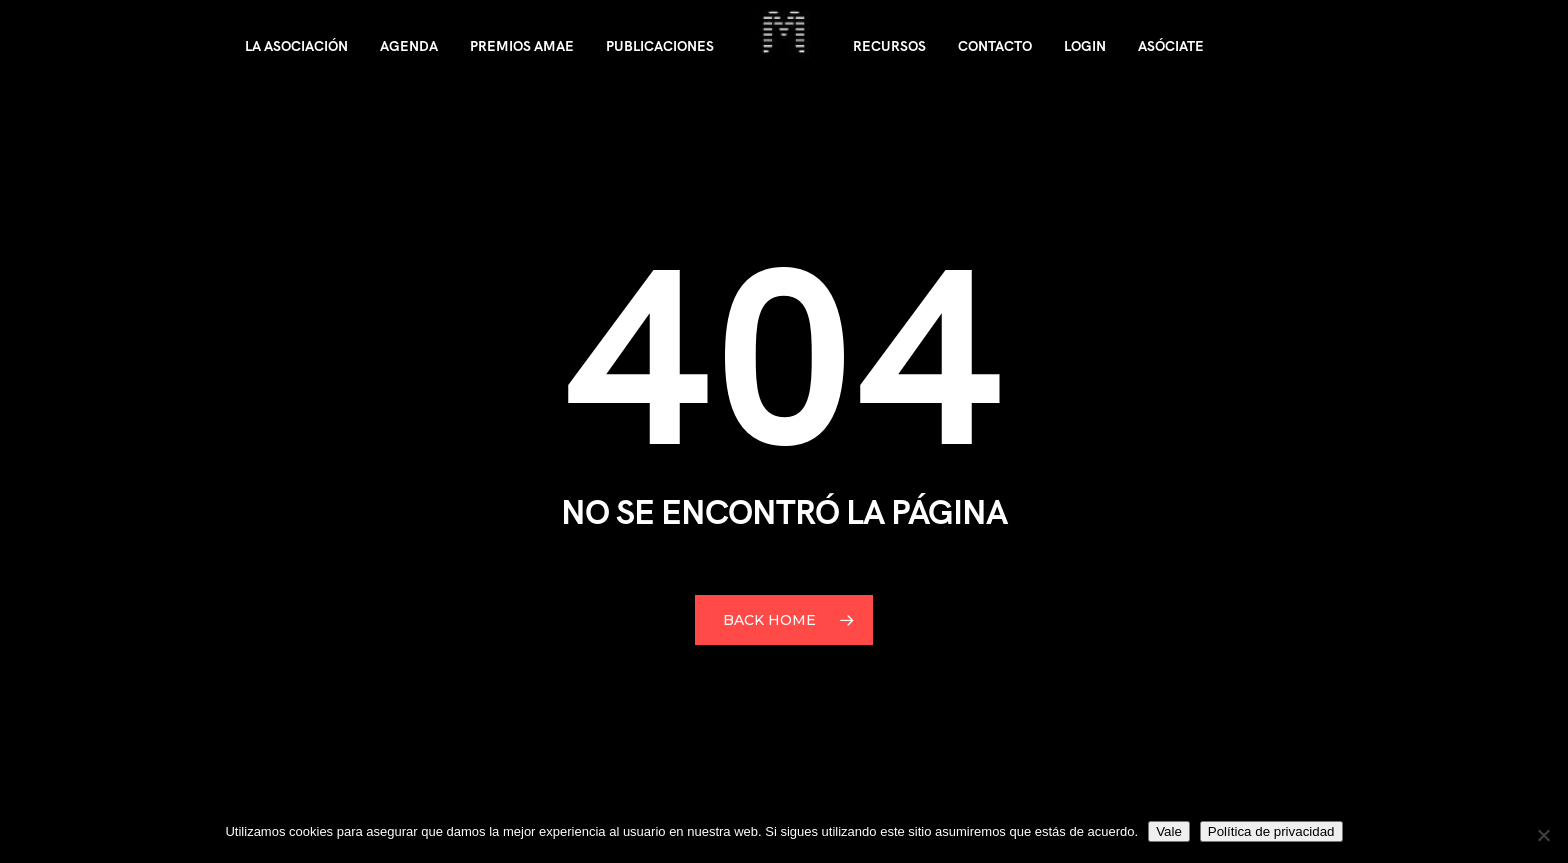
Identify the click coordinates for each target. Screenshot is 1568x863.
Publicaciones (660, 46)
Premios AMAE (522, 46)
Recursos (889, 46)
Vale (1169, 831)
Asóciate (1171, 46)
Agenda (409, 46)
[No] (1543, 835)
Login (1085, 46)
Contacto (995, 46)
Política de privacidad (1271, 831)
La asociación (296, 46)
